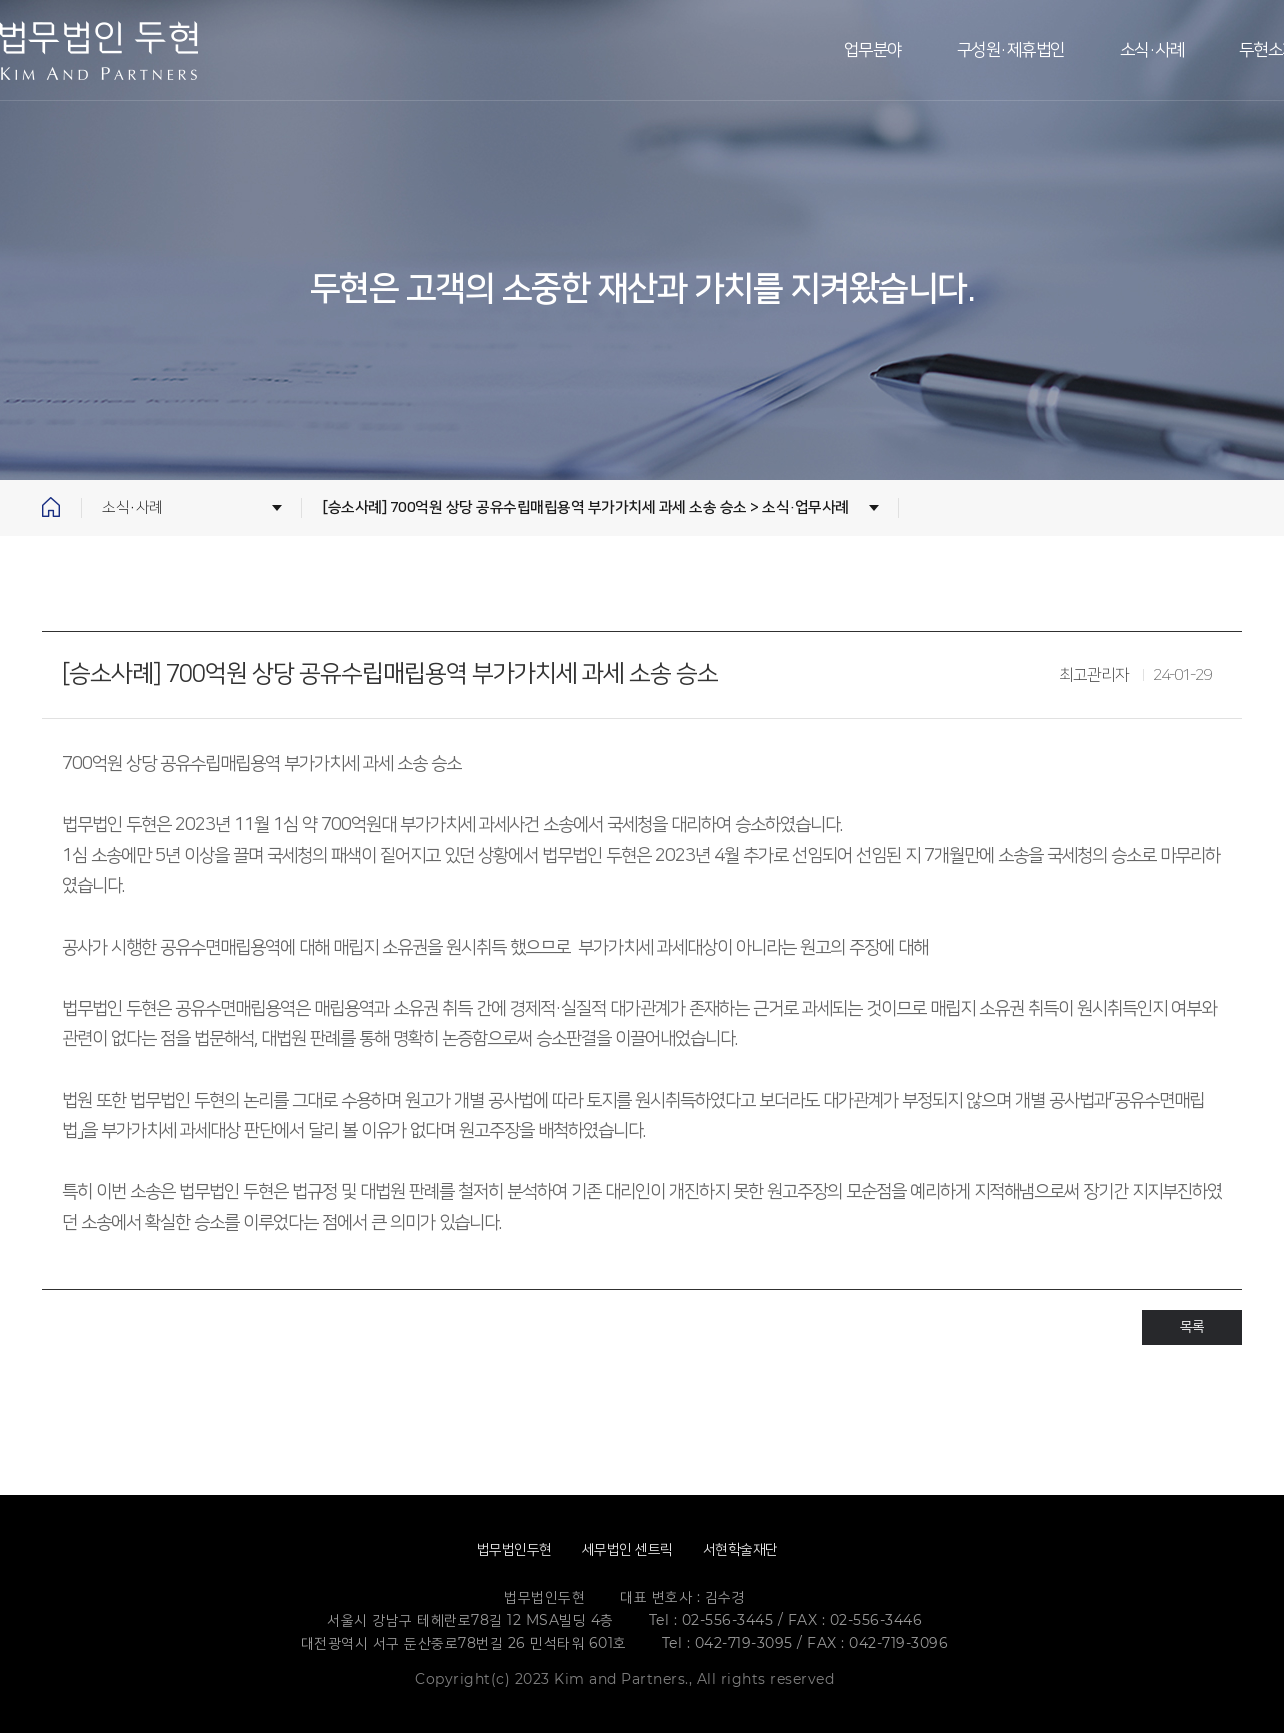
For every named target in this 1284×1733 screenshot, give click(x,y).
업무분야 (873, 50)
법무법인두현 (514, 1549)
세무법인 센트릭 (627, 1549)
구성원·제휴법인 (1011, 50)
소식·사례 (1152, 50)
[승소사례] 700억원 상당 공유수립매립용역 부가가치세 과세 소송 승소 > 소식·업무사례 (585, 507)
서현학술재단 (740, 1549)
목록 (1192, 1327)
